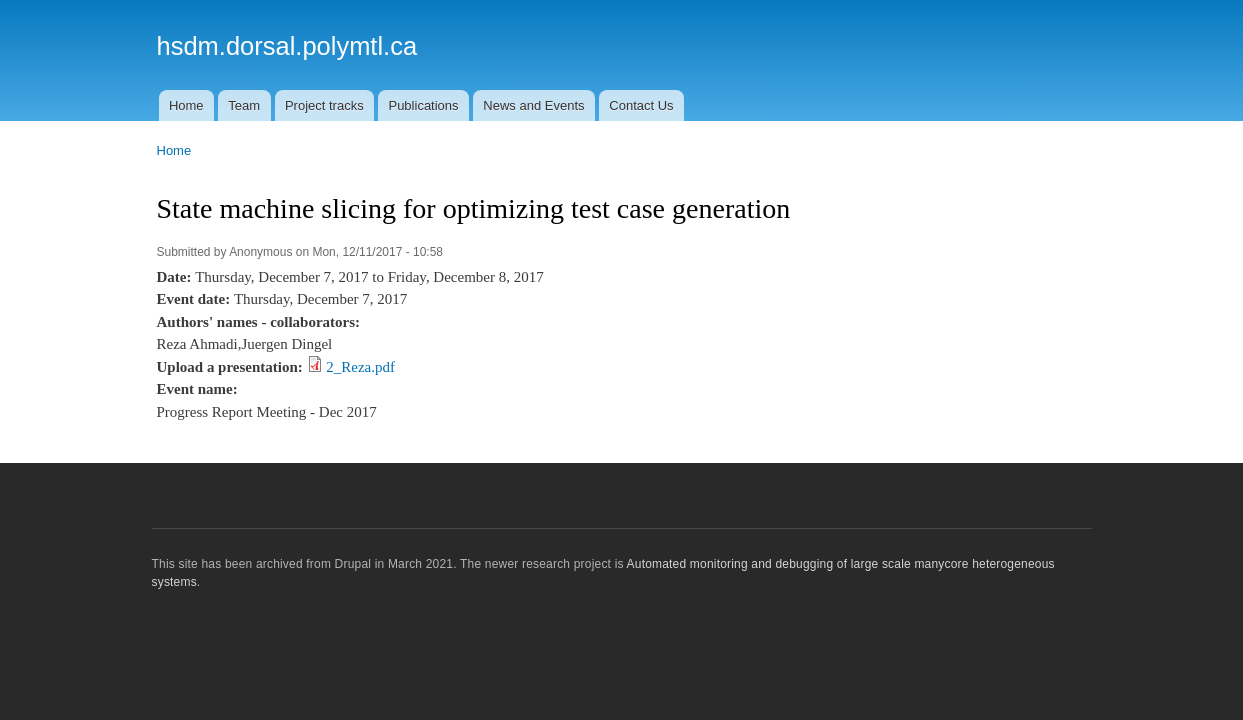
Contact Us (641, 105)
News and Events (533, 105)
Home (186, 105)
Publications (423, 105)
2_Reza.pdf (360, 367)
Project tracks (324, 105)
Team (244, 105)
